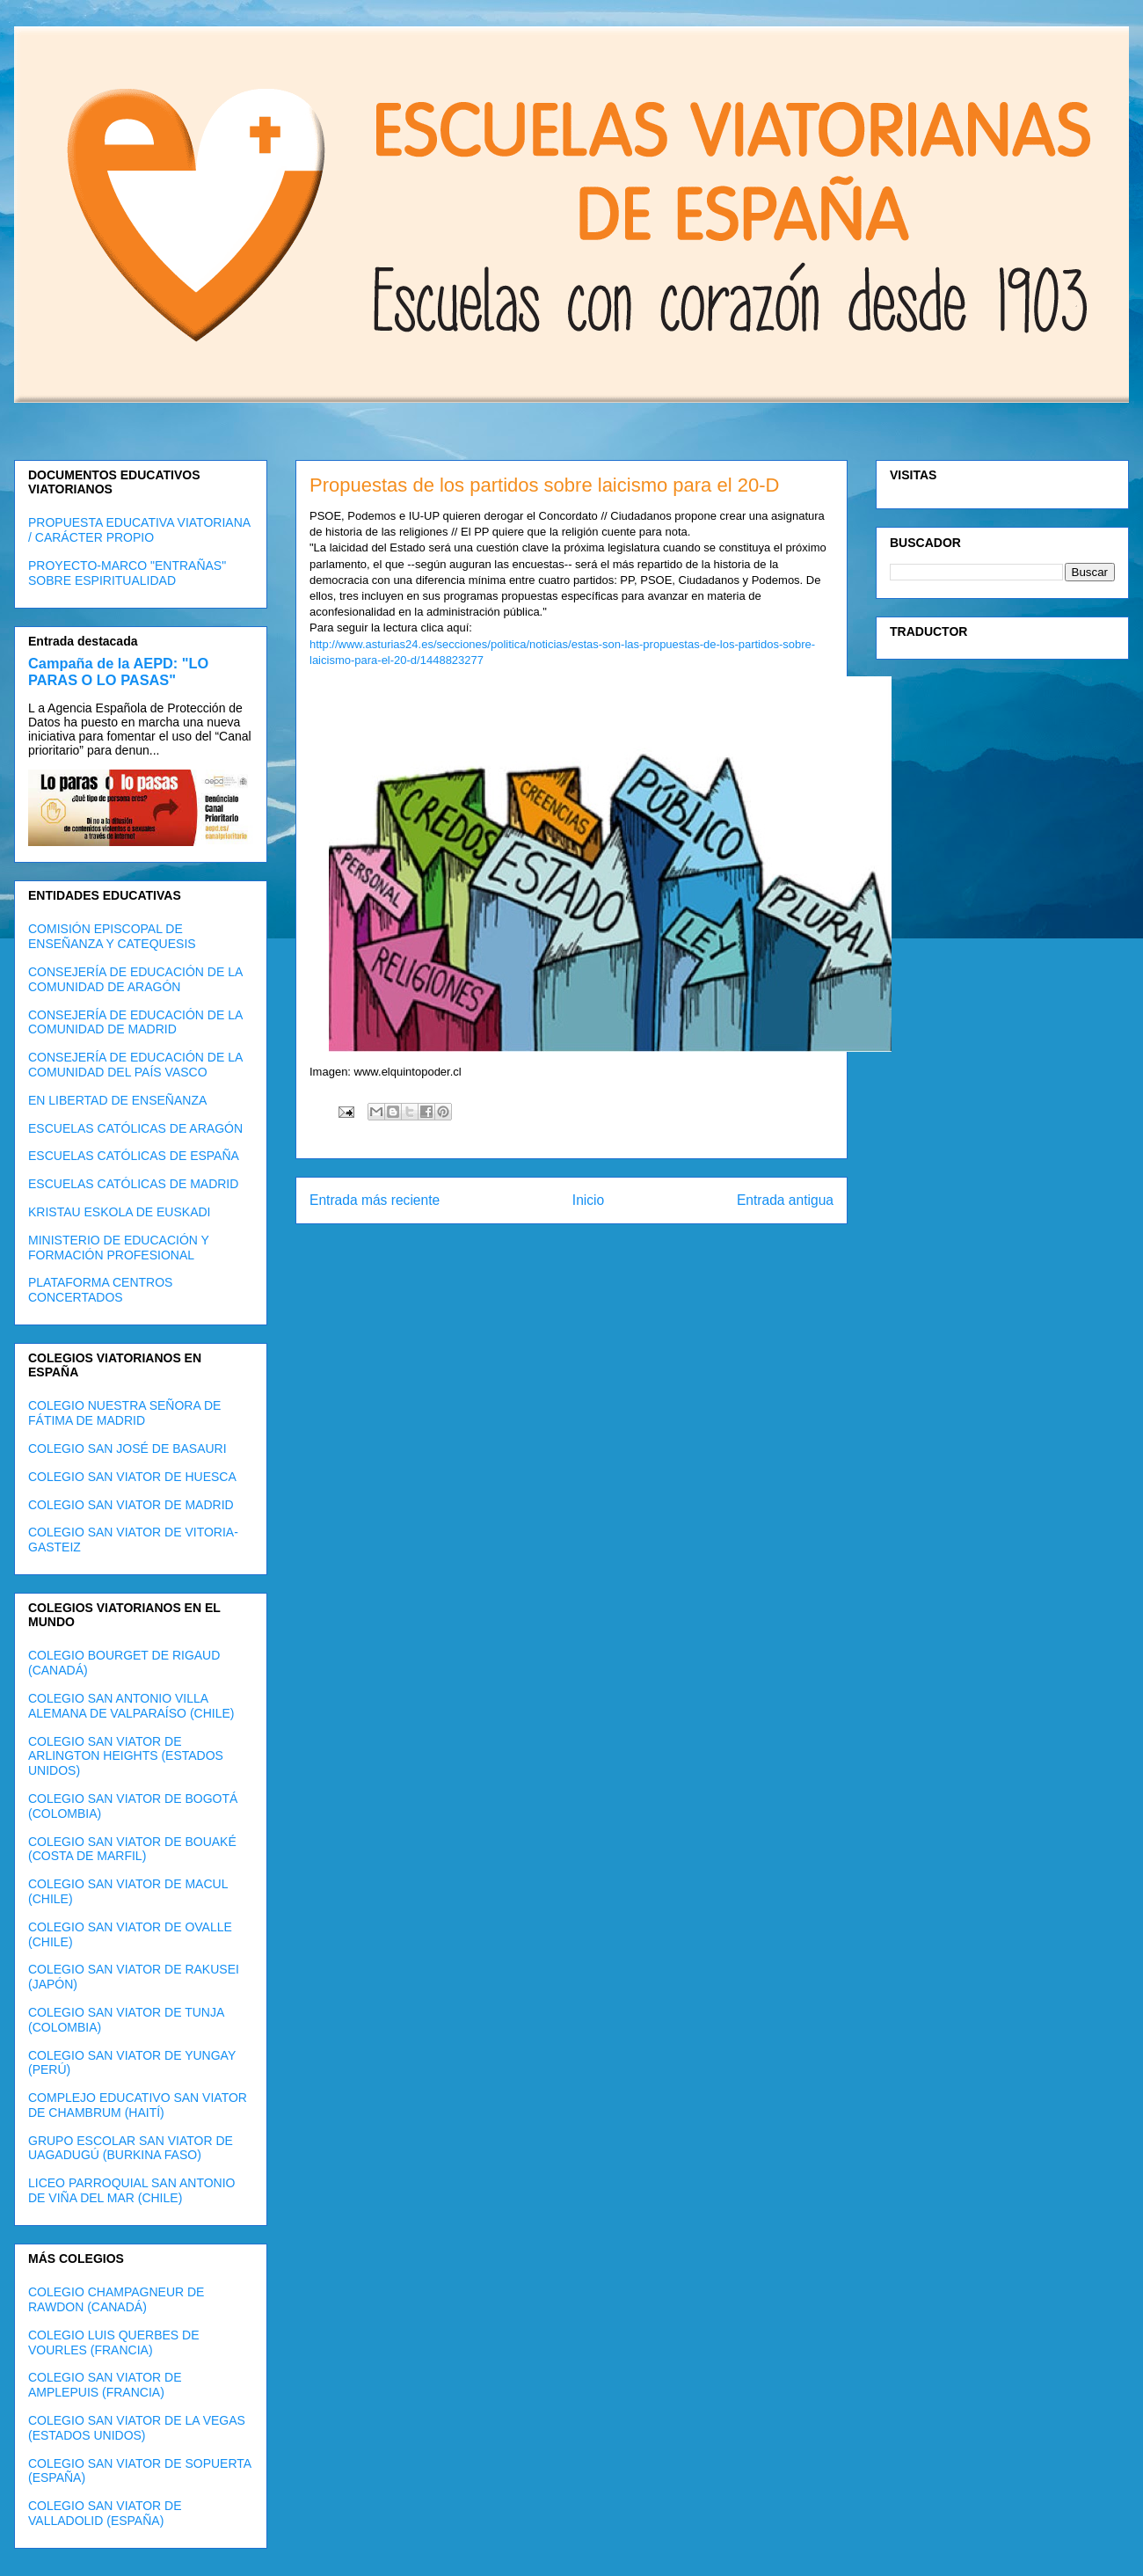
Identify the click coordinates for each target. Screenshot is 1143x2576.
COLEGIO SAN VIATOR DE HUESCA (132, 1477)
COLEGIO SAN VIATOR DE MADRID (131, 1505)
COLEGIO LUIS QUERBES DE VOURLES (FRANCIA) (114, 2342)
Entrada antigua (785, 1200)
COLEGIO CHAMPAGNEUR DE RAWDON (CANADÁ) (116, 2299)
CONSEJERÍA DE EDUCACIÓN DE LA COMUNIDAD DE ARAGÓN (135, 979)
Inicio (588, 1200)
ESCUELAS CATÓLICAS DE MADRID (133, 1184)
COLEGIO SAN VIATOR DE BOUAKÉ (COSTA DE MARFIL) (132, 1849)
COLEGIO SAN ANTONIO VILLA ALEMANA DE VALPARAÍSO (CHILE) (131, 1705)
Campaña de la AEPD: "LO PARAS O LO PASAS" (118, 671)
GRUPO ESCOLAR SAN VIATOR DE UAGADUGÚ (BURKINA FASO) (130, 2148)
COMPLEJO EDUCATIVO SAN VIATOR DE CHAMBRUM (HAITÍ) (137, 2105)
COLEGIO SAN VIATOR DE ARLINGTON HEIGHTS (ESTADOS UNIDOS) (125, 1756)
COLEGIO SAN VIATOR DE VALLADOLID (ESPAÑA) (105, 2513)
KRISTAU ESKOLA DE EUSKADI (119, 1212)
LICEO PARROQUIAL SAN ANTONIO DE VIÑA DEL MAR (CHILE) (131, 2190)
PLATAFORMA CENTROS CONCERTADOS (100, 1289)
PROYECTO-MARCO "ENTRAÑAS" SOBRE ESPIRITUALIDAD (127, 572)
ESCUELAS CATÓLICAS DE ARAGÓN (135, 1128)
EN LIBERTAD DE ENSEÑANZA (117, 1100)
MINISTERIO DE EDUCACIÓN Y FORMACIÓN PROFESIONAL (118, 1247)
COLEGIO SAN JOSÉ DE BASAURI (127, 1448)
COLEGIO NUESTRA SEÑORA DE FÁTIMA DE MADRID (124, 1412)
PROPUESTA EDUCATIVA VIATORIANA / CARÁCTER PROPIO (139, 529)
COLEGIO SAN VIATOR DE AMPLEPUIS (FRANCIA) (105, 2384)
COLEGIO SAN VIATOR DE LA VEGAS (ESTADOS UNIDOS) (136, 2427)
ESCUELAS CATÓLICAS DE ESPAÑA (133, 1156)
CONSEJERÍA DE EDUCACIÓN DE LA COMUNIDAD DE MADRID (135, 1022)
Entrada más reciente (374, 1200)
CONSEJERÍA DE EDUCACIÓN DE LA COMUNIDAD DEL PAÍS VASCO (135, 1064)
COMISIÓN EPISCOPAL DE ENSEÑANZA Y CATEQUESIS (112, 936)
